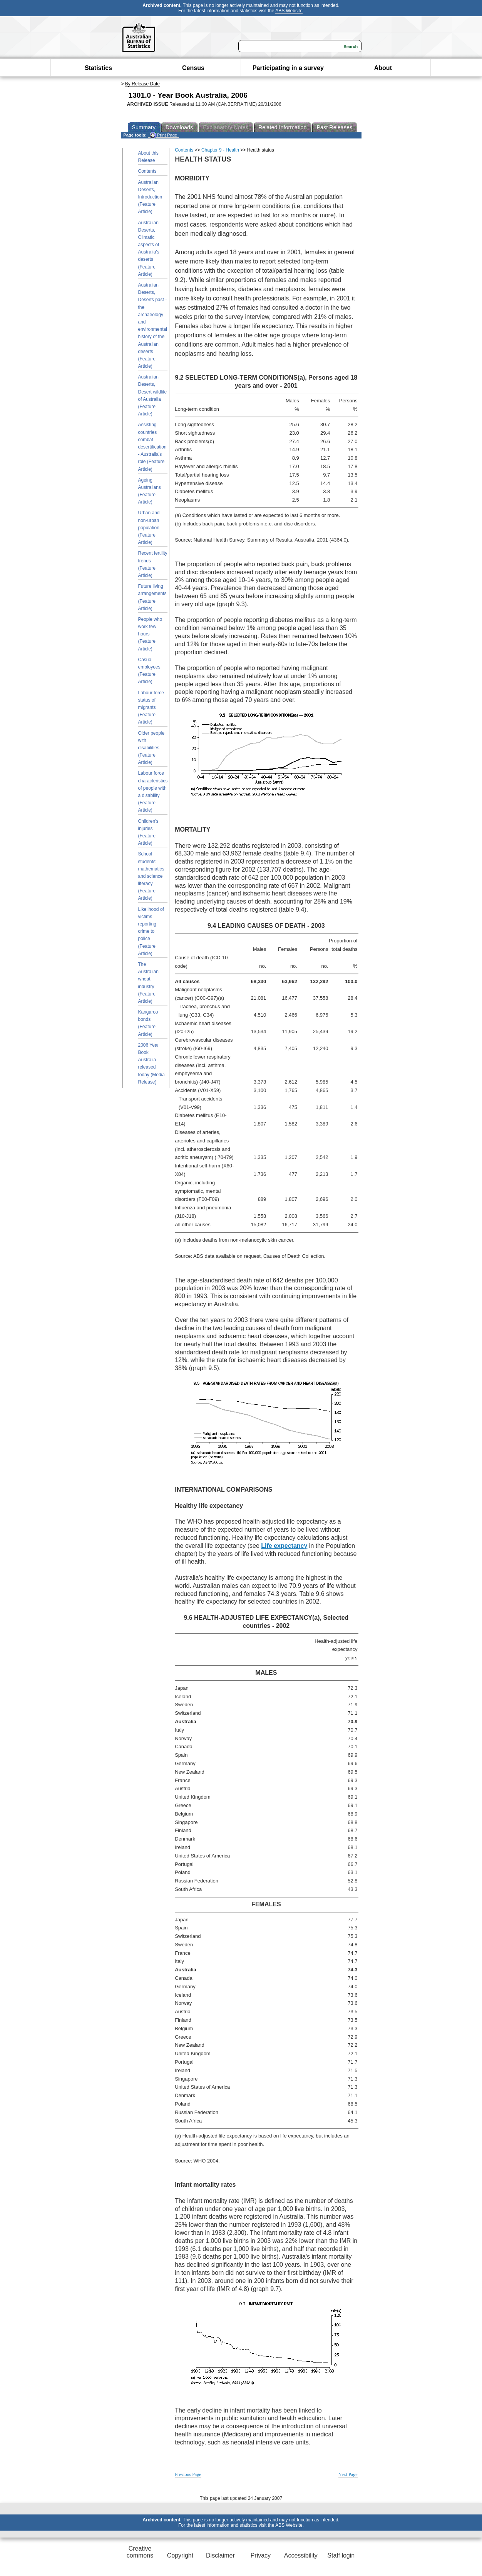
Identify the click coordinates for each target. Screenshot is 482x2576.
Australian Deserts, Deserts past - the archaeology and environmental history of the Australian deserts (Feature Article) (152, 325)
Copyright (180, 2555)
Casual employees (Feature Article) (149, 671)
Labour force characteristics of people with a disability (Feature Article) (153, 791)
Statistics (98, 68)
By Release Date (142, 84)
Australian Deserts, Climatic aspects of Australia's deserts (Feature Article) (148, 248)
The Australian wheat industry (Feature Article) (148, 983)
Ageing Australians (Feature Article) (149, 491)
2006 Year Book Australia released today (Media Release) (151, 1063)
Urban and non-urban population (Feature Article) (149, 527)
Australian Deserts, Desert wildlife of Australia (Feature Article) (152, 395)
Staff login (341, 2555)
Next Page (348, 2474)
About (383, 68)
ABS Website (288, 10)
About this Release (148, 156)
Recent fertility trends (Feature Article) (152, 564)
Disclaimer (220, 2555)
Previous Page (188, 2474)
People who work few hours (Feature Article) (150, 634)
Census (193, 68)
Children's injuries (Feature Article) (148, 832)
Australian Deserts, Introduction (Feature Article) (150, 197)
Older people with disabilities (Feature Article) (151, 747)
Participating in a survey (288, 68)
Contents (147, 171)
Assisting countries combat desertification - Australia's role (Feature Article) (152, 447)
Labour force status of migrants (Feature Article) (151, 707)
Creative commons (140, 2552)
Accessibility (301, 2555)
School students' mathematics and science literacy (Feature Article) (151, 876)
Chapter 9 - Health (220, 150)
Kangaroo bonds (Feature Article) (148, 1023)
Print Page (163, 135)
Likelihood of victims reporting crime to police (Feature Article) (151, 931)
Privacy (261, 2555)
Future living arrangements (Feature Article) (152, 597)
